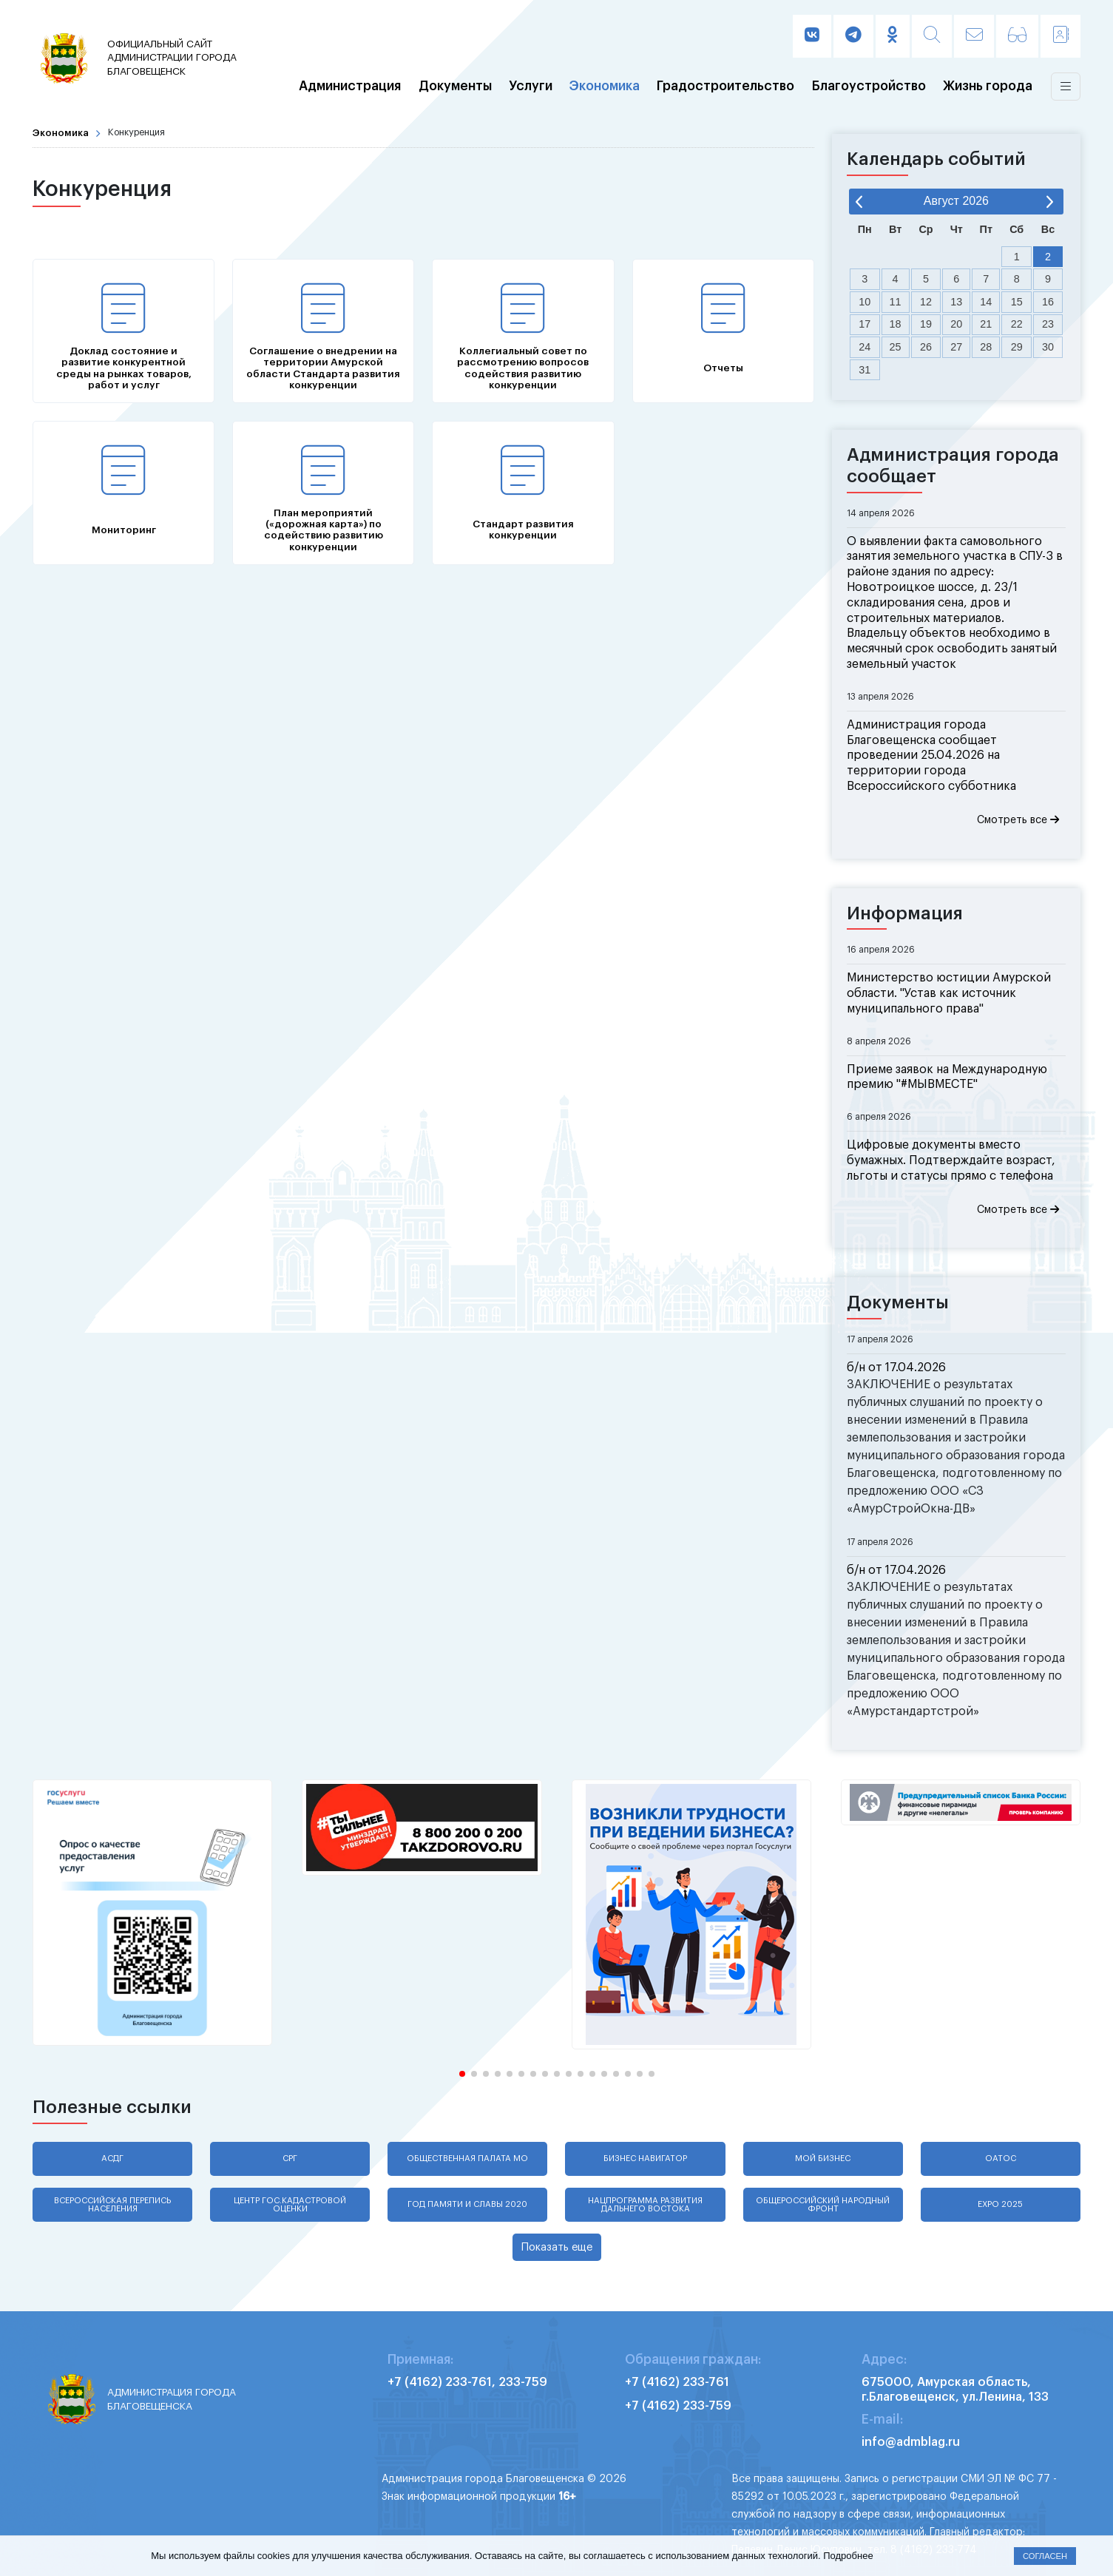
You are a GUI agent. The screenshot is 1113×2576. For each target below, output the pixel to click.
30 (1048, 347)
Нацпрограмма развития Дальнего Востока (645, 2205)
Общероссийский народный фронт (823, 2205)
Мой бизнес (822, 2158)
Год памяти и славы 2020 (467, 2204)
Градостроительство (725, 86)
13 (956, 302)
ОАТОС (1000, 2158)
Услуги (530, 86)
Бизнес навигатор (645, 2158)
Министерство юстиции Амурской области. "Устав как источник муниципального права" (949, 993)
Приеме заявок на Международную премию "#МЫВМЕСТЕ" (947, 1077)
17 (864, 324)
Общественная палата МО (467, 2158)
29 (1017, 347)
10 (864, 302)
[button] (462, 2074)
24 (864, 347)
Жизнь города (987, 86)
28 (986, 347)
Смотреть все (1018, 819)
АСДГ (112, 2158)
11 (895, 302)
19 (926, 324)
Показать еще (556, 2247)
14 (986, 302)
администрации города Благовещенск (175, 57)
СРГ (290, 2158)
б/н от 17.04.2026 (896, 1367)
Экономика (604, 86)
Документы (455, 86)
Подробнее (848, 2555)
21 (986, 324)
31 (864, 370)
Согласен (1045, 2556)
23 (1048, 324)
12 (926, 302)
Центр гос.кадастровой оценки (290, 2205)
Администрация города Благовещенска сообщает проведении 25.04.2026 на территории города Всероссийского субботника (931, 755)
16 (1048, 302)
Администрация (350, 86)
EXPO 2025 (1000, 2204)
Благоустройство (869, 86)
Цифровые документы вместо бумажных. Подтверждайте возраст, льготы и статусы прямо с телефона (951, 1160)
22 (1017, 324)
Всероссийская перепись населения (112, 2205)
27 (956, 347)
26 (926, 347)
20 (956, 324)
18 (895, 324)
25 (895, 347)
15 (1017, 302)
